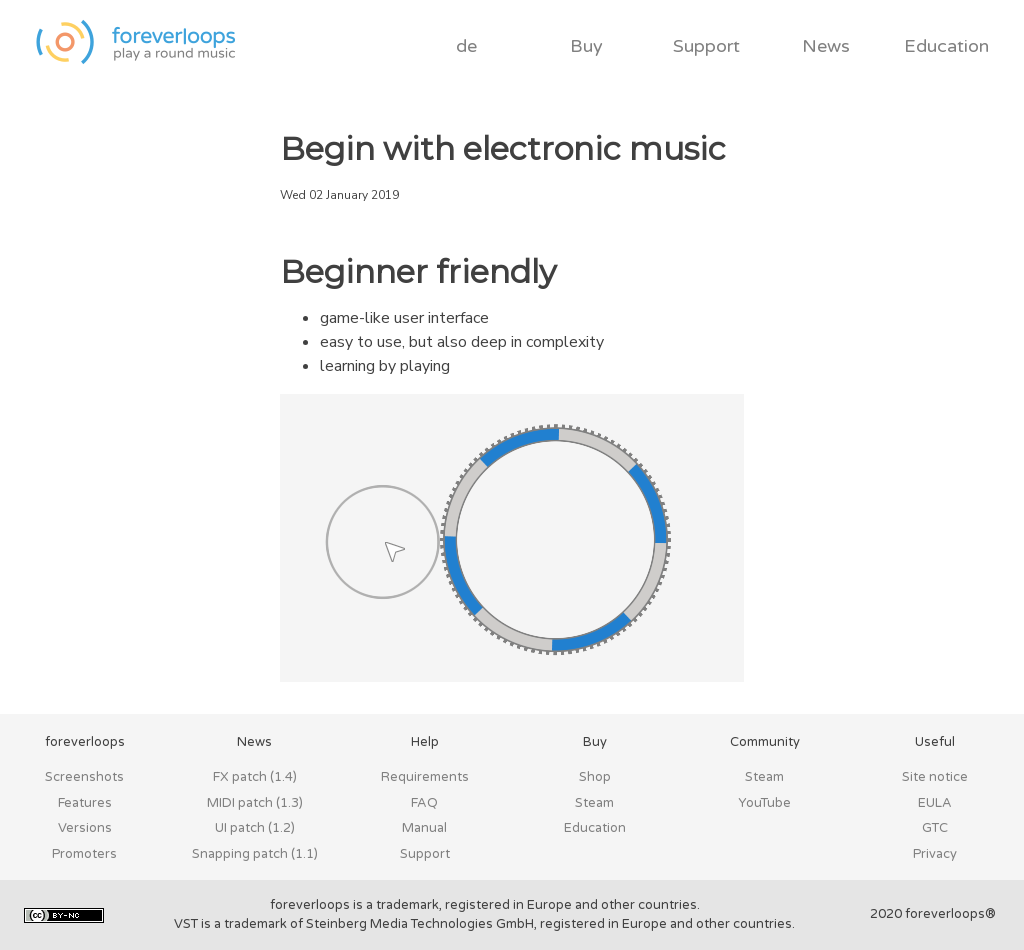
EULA (935, 803)
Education (946, 46)
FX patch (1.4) (255, 777)
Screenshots (84, 777)
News (826, 46)
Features (85, 803)
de (466, 46)
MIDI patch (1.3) (255, 803)
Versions (85, 828)
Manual (424, 828)
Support (706, 46)
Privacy (935, 854)
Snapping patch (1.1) (255, 854)
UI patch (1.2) (255, 828)
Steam (594, 803)
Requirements (425, 777)
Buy (586, 46)
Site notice (935, 777)
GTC (935, 828)
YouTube (764, 803)
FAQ (424, 803)
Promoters (84, 854)
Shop (595, 777)
